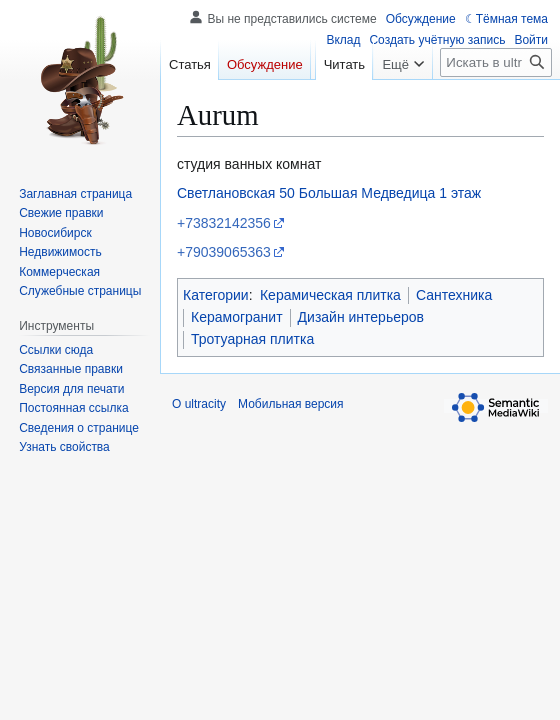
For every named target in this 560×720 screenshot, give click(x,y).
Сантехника (454, 295)
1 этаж (460, 193)
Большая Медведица (367, 193)
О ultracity (199, 404)
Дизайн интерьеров (361, 317)
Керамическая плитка (330, 295)
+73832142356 (224, 223)
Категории (216, 295)
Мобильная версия (291, 404)
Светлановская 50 (236, 193)
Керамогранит (237, 317)
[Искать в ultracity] (496, 102)
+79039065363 (224, 252)
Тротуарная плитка (252, 339)
